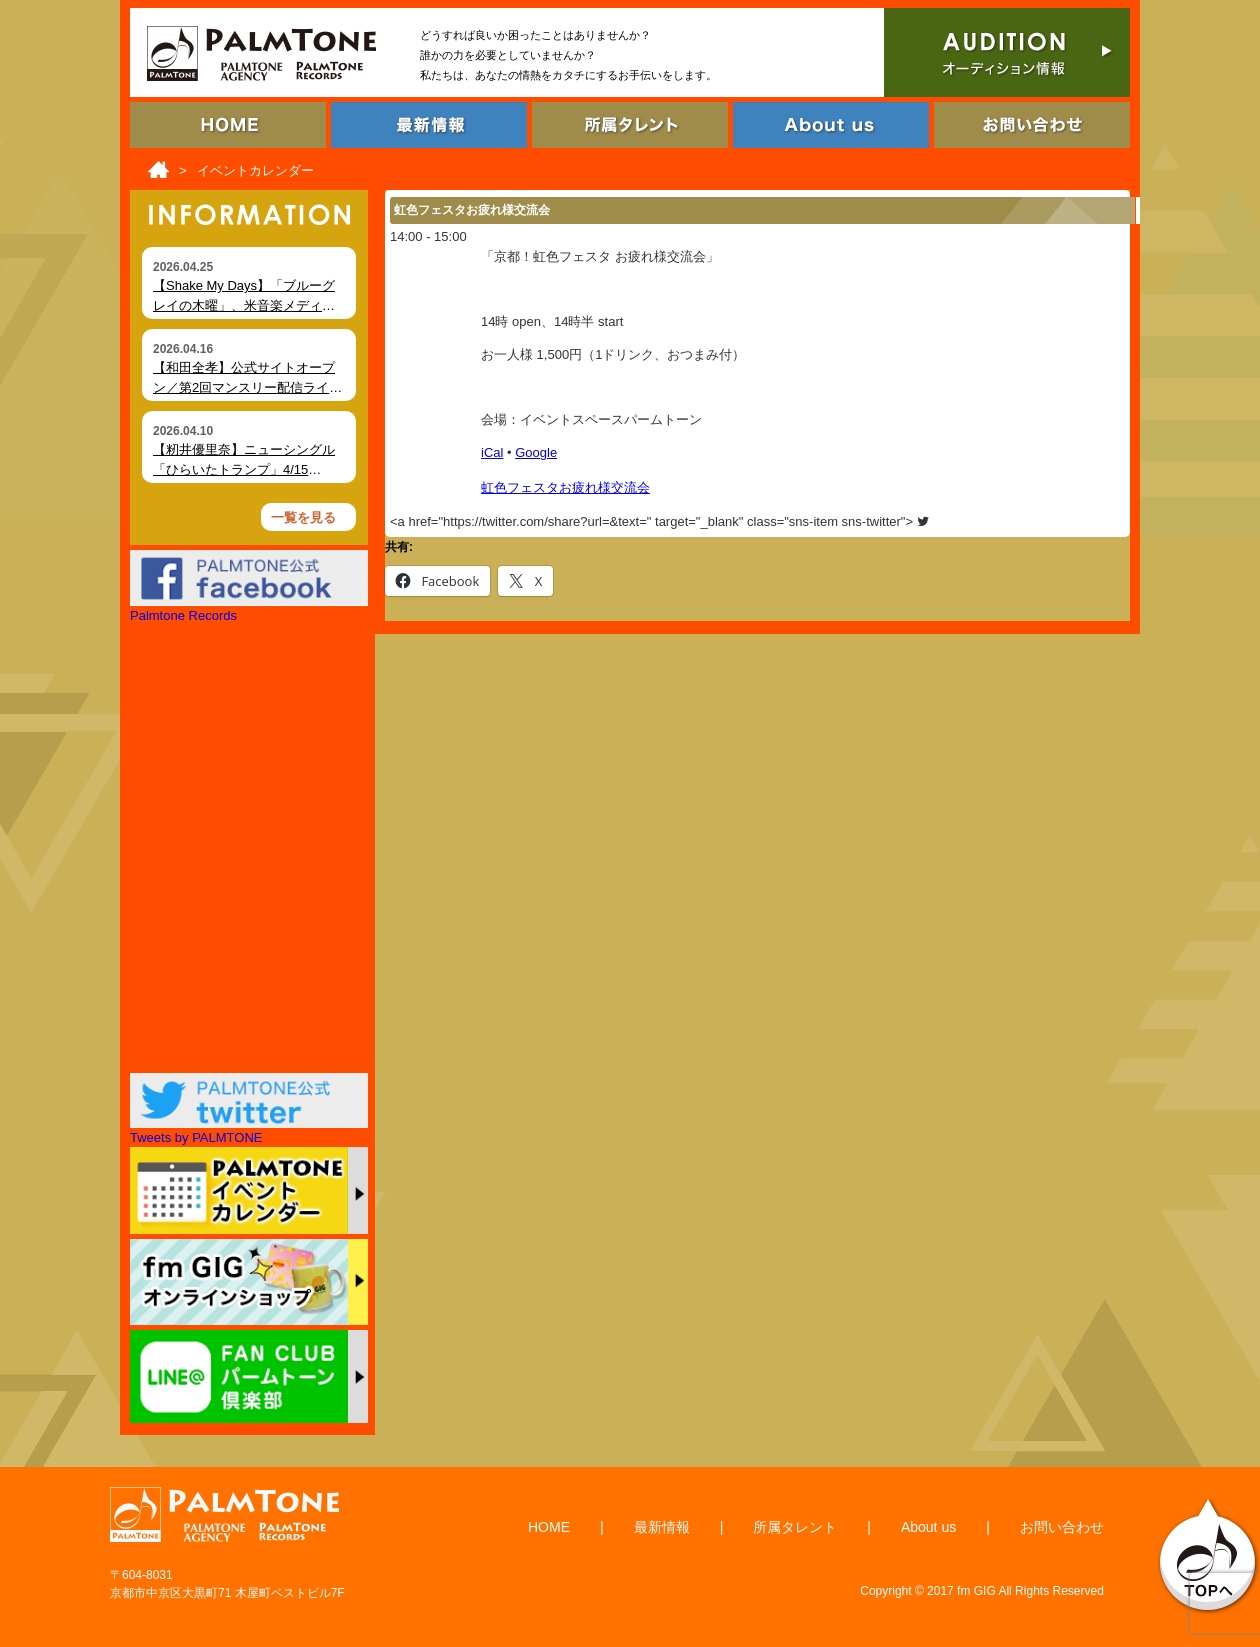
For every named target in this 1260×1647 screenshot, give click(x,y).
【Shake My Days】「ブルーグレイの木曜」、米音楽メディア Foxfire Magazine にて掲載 (244, 305)
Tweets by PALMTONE (196, 1137)
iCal (492, 452)
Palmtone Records (183, 615)
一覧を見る (303, 517)
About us (928, 1527)
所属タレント (795, 1527)
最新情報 (662, 1527)
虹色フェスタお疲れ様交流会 (565, 487)
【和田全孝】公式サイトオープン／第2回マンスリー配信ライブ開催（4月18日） (247, 387)
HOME (549, 1527)
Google (536, 452)
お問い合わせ (1062, 1527)
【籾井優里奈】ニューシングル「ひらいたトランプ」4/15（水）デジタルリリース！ (244, 469)
